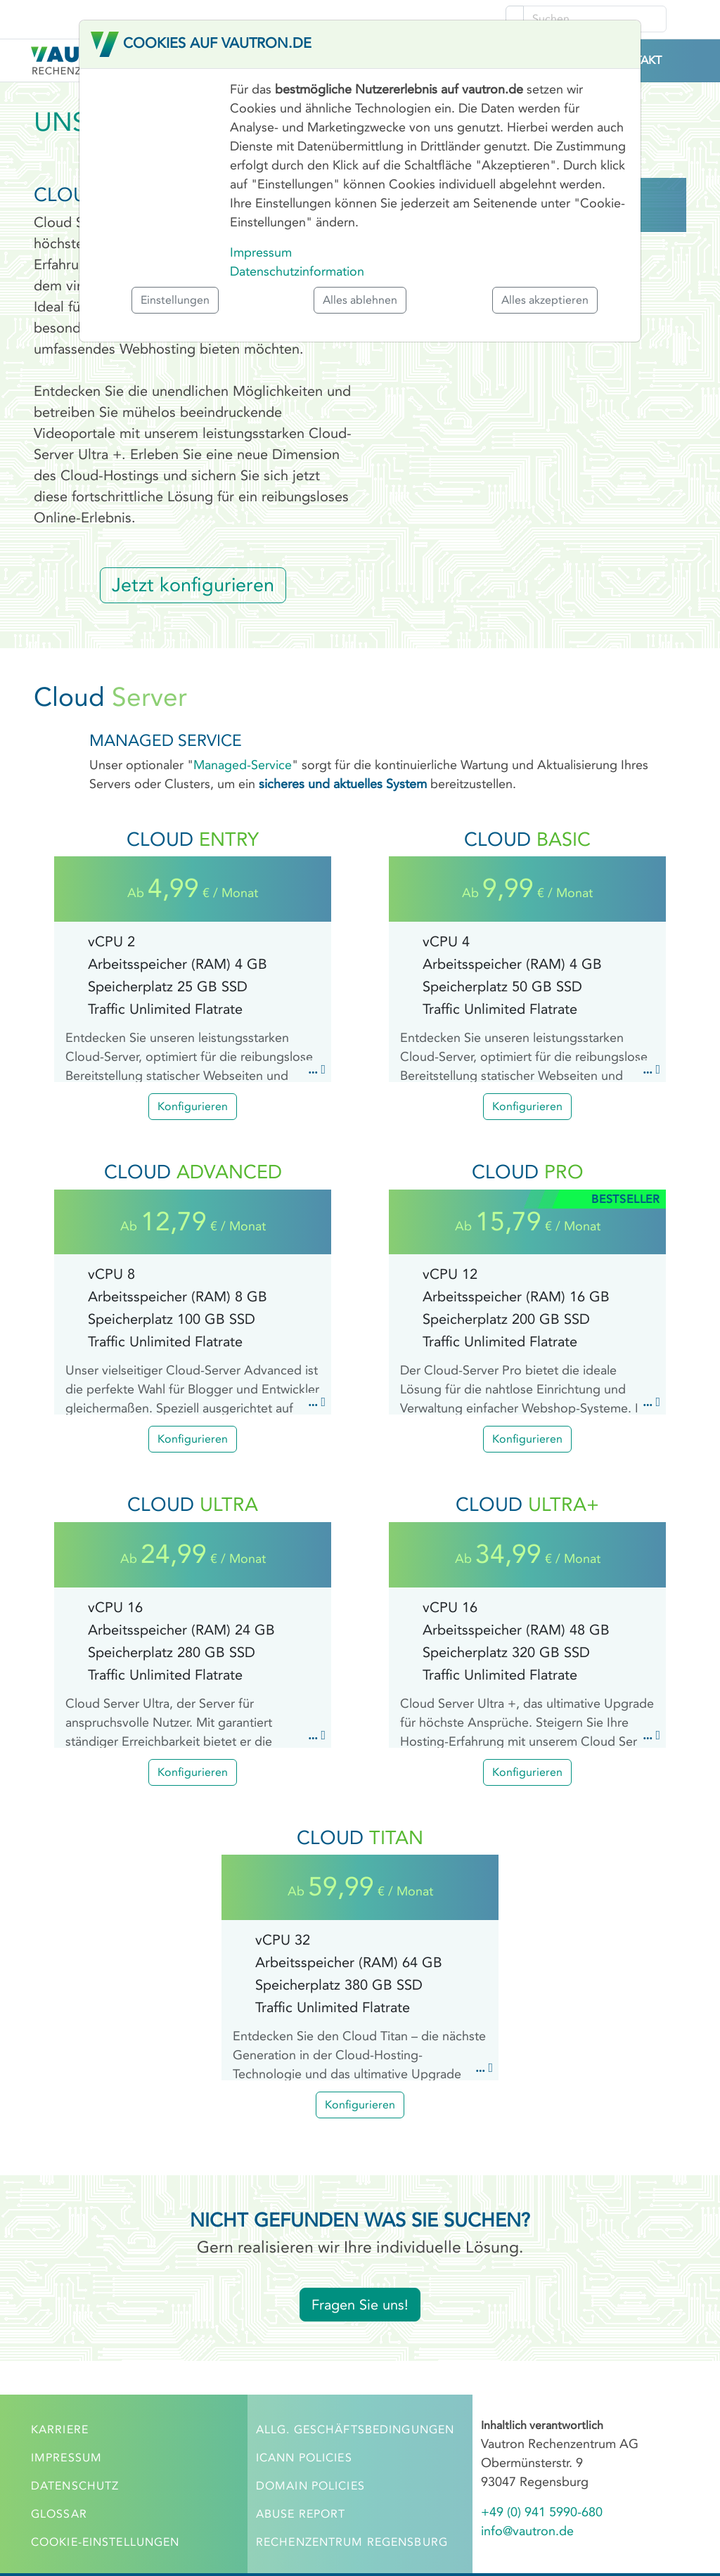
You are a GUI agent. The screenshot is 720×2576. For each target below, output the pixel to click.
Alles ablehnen (360, 300)
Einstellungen (175, 300)
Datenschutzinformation (297, 271)
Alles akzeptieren (545, 300)
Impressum (261, 252)
